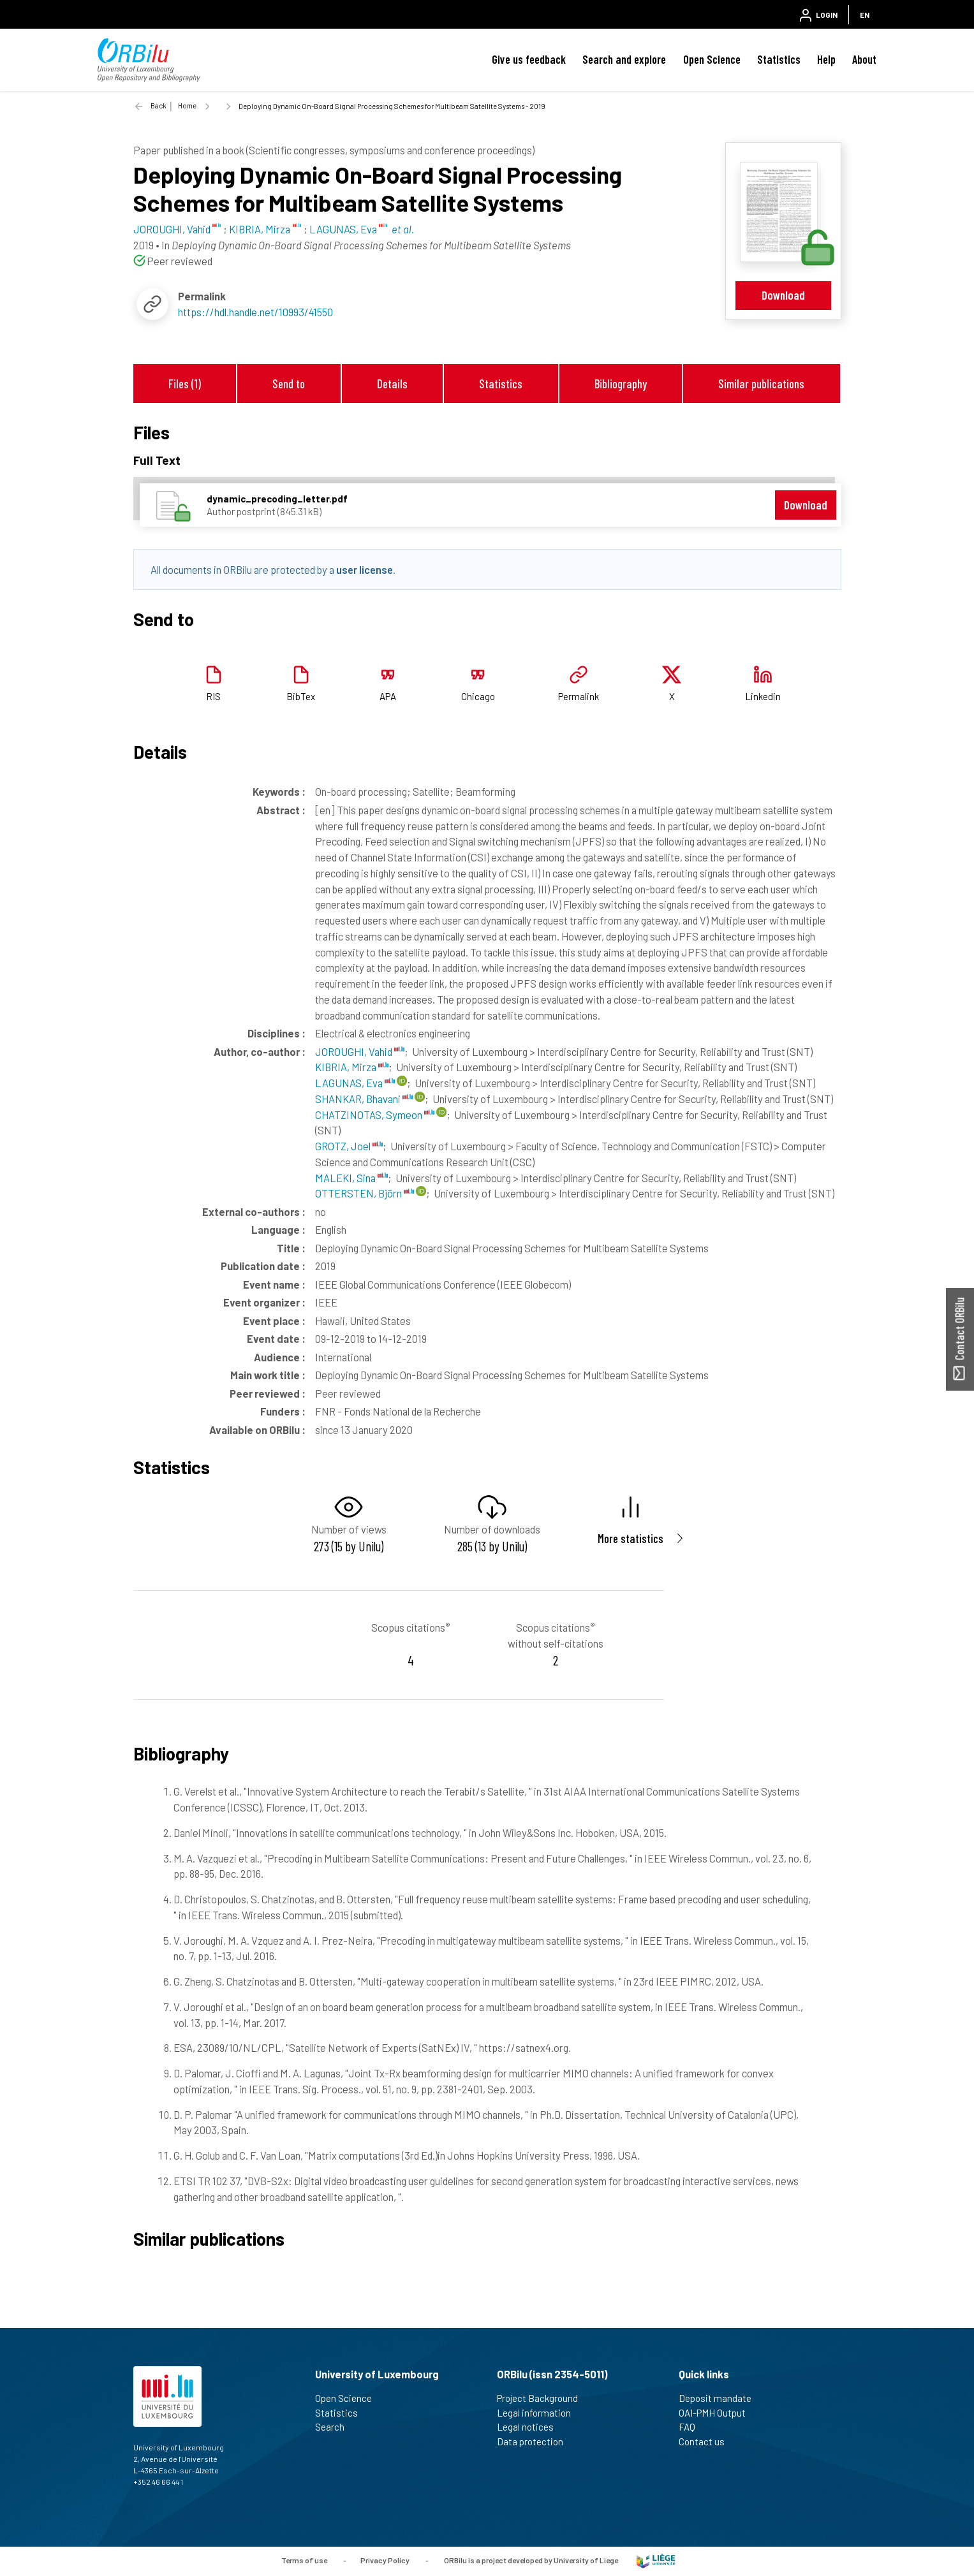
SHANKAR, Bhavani (364, 1098)
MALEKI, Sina (351, 1177)
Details (392, 383)
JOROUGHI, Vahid (359, 1051)
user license (364, 569)
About (864, 59)
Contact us (707, 2441)
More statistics (630, 1538)
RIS (213, 696)
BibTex (300, 696)
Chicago (478, 696)
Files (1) (184, 383)
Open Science (712, 59)
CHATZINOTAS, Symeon (374, 1114)
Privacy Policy (385, 2560)
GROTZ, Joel (349, 1145)
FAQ (692, 2427)
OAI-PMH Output (717, 2413)
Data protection (535, 2441)
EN (864, 14)
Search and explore (624, 59)
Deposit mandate (720, 2398)
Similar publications (761, 383)
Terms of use (304, 2560)
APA (388, 696)
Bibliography (620, 383)
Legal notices (530, 2427)
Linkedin (763, 696)
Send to (288, 383)
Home (187, 105)
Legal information (539, 2413)
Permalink (578, 696)
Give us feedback (529, 59)
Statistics (779, 59)
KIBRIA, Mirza (351, 1066)
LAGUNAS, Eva (355, 1082)
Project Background (543, 2398)
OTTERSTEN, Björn (364, 1193)
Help (826, 59)
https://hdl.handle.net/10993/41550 (255, 311)
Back (158, 105)
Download (783, 295)
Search (335, 2427)
